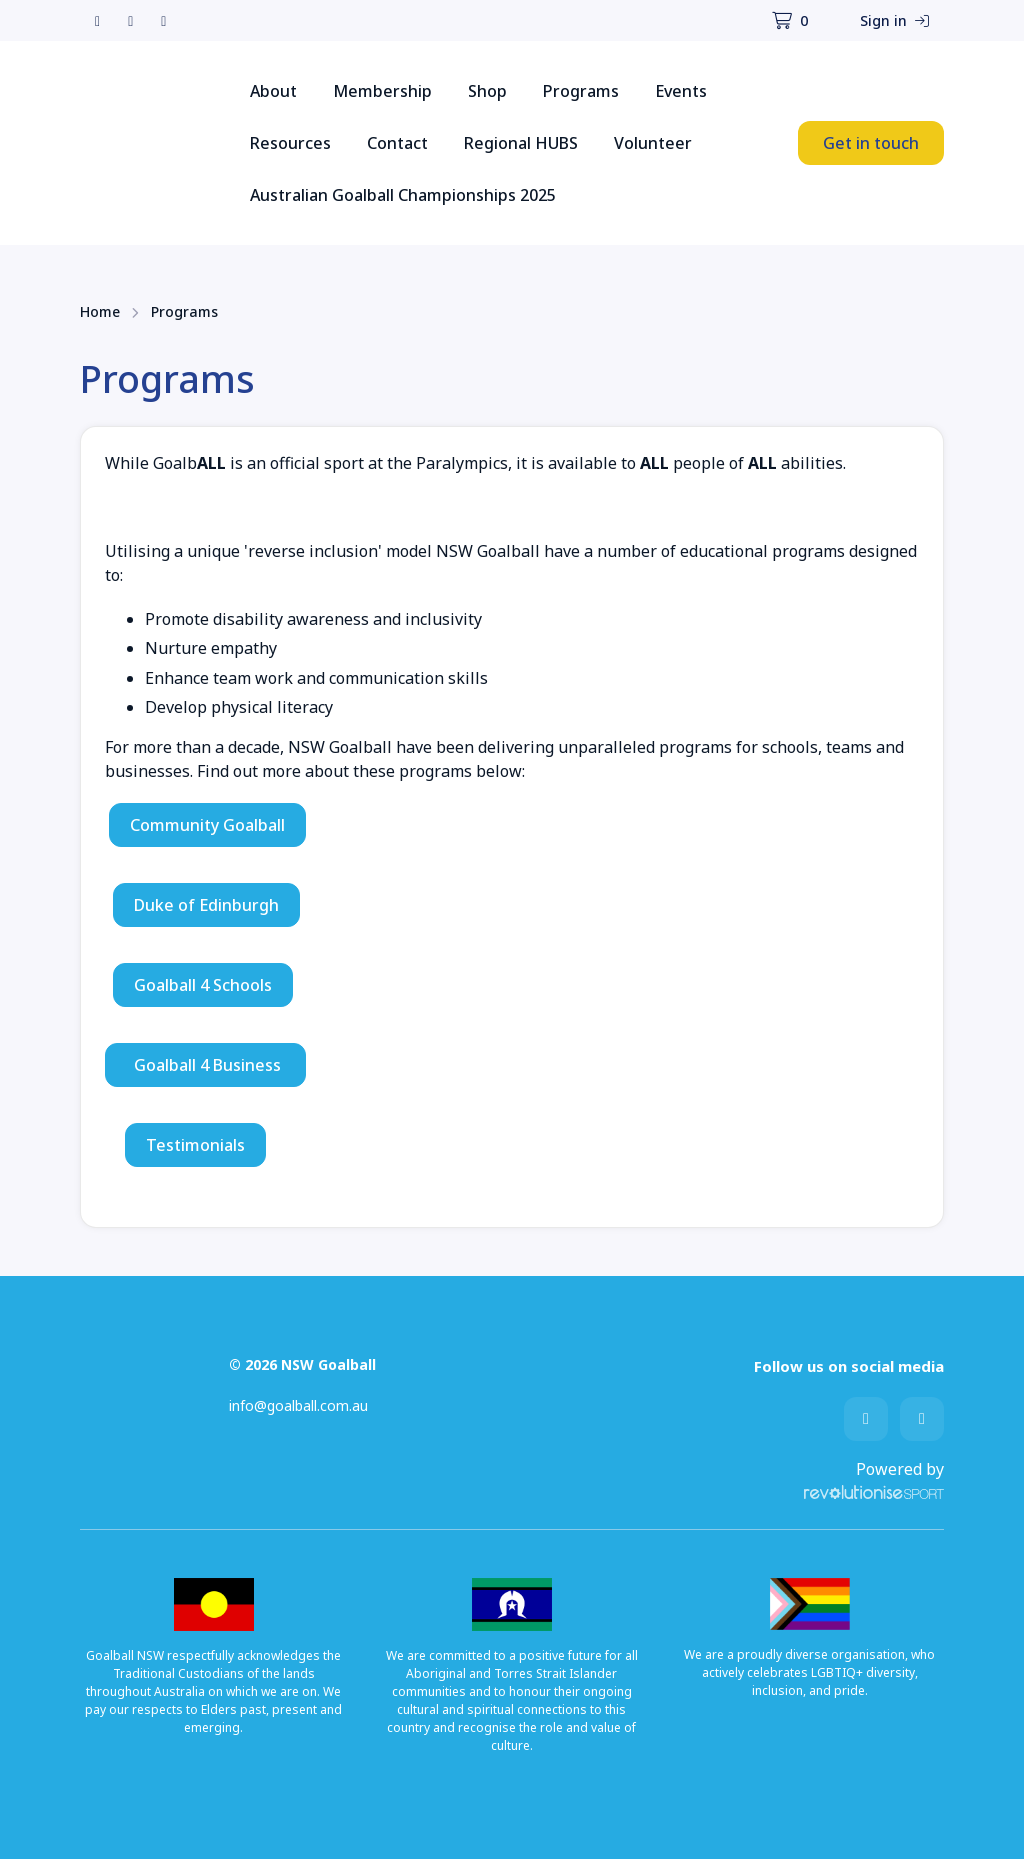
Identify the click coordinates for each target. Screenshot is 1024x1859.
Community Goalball (207, 825)
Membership (382, 91)
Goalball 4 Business (205, 1065)
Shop (487, 91)
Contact (397, 143)
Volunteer (653, 143)
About (273, 91)
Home (100, 311)
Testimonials (195, 1145)
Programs (581, 91)
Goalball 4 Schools (203, 985)
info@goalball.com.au (298, 1405)
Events (681, 91)
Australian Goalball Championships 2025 (403, 195)
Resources (290, 143)
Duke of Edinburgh (206, 905)
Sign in (894, 20)
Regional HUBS (521, 143)
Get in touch (871, 143)
